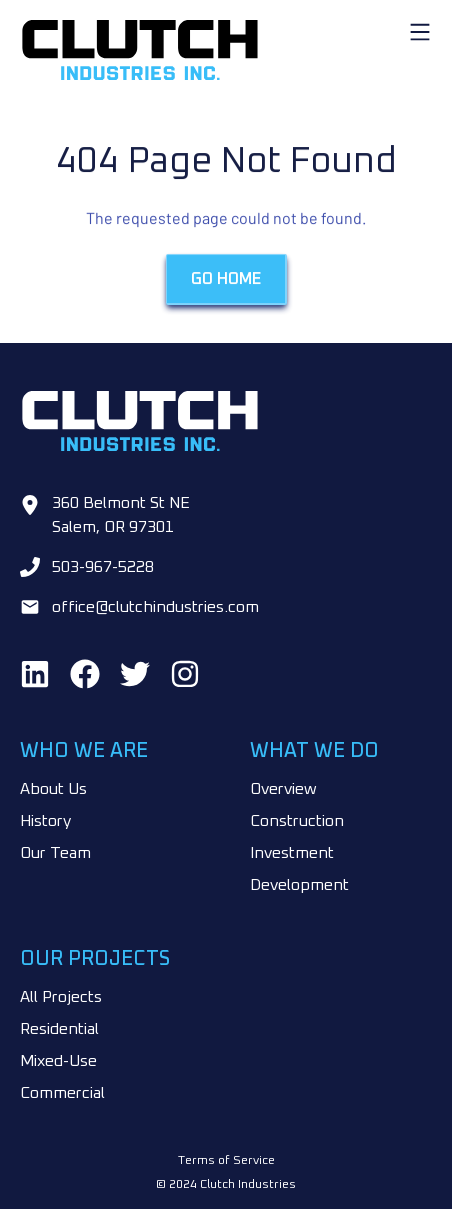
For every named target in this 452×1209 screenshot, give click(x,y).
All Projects (61, 997)
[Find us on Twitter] (135, 674)
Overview (283, 789)
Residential (59, 1029)
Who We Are (84, 751)
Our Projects (95, 959)
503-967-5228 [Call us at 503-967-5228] (103, 567)
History (45, 821)
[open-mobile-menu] (420, 32)
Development (299, 885)
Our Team (55, 853)
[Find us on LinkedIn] (35, 674)
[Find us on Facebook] (85, 674)
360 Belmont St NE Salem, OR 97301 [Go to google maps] (121, 515)
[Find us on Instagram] (185, 674)
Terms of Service (226, 1161)
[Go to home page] (226, 50)
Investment (292, 853)
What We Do (314, 751)
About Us (53, 789)
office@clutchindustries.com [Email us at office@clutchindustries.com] (155, 607)
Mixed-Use (58, 1061)
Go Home (226, 280)
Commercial (62, 1093)
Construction (297, 821)
